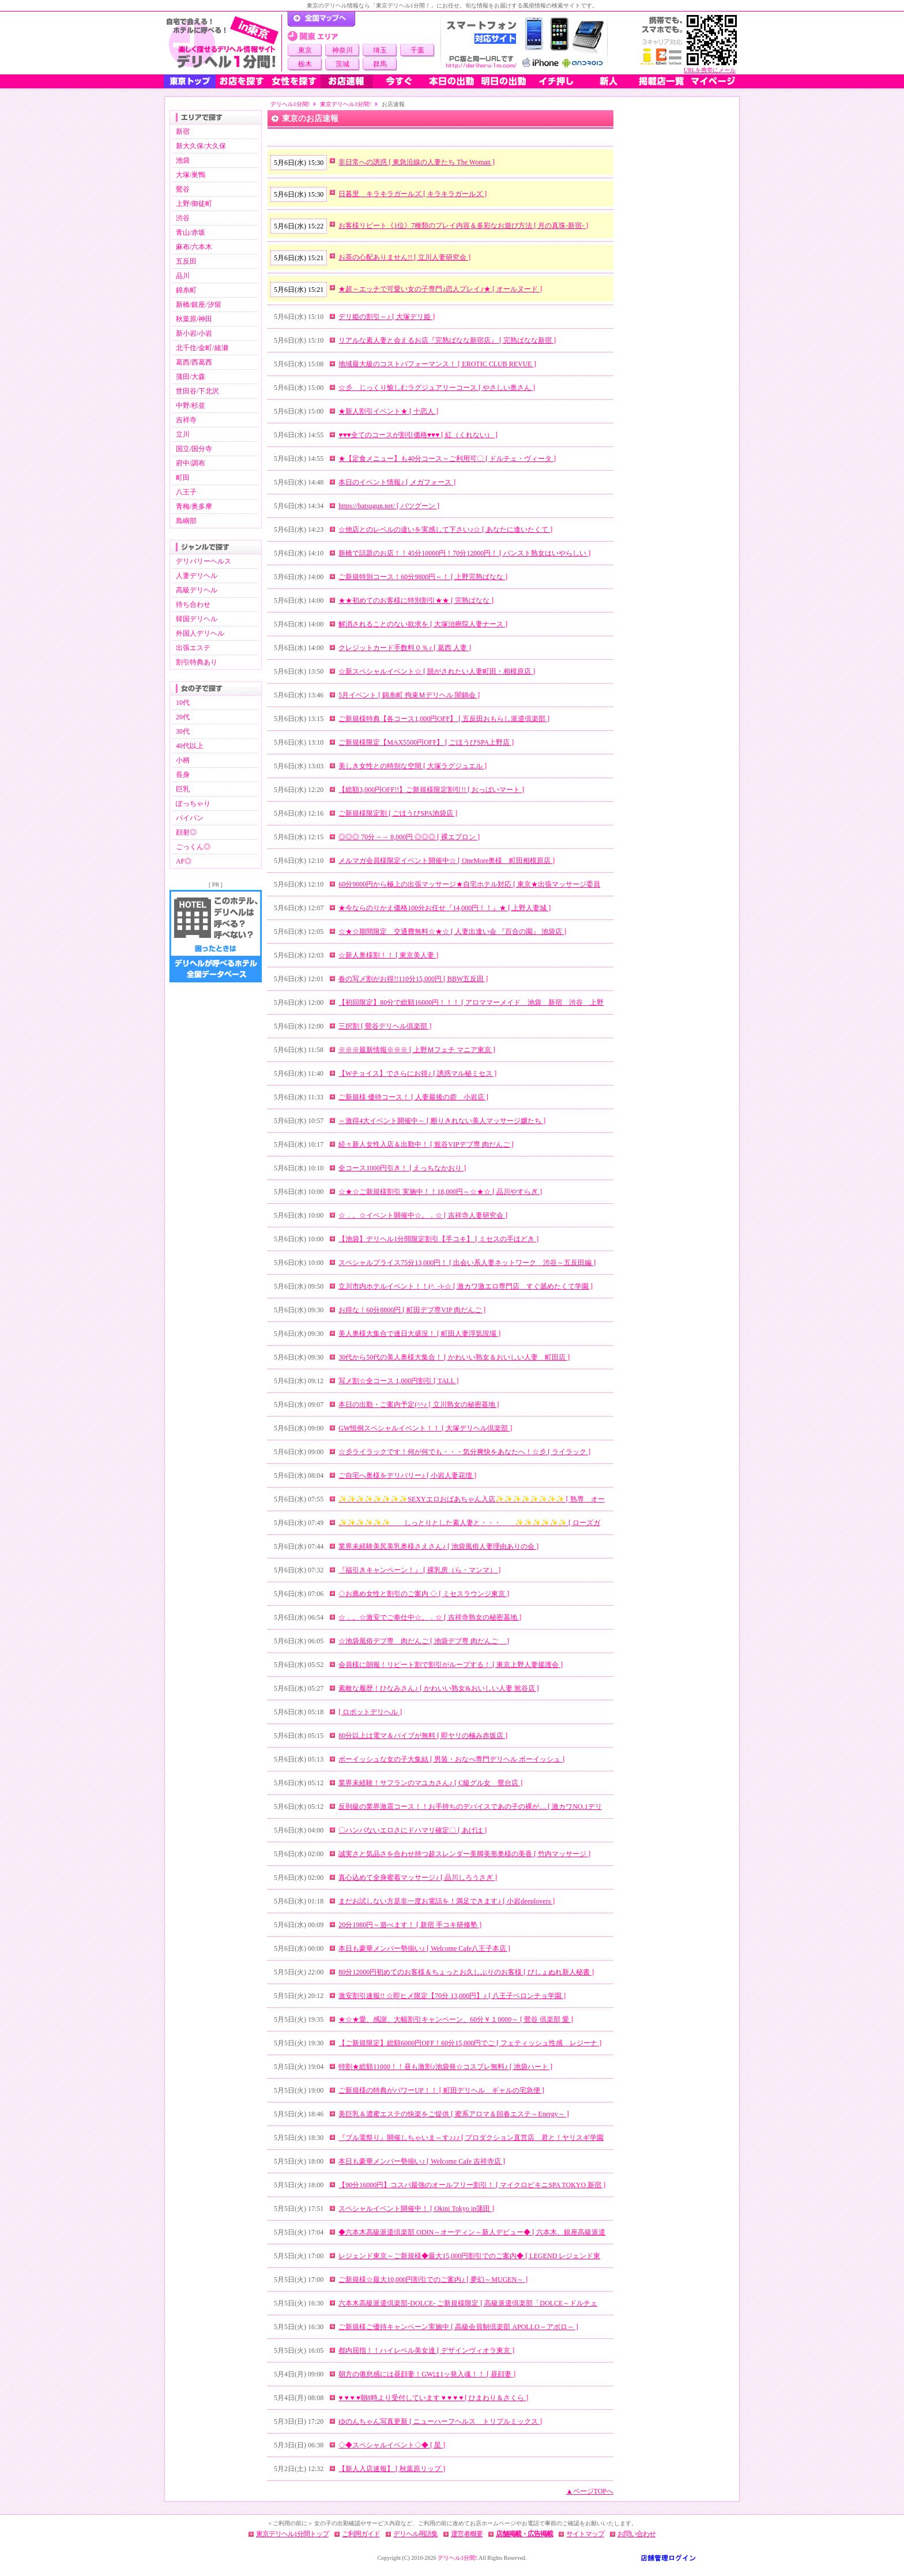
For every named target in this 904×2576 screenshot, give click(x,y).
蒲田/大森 (190, 377)
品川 (183, 276)
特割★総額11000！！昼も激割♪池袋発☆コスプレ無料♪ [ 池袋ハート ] (445, 2067)
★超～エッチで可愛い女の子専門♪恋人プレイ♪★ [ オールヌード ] (440, 289)
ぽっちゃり (193, 803)
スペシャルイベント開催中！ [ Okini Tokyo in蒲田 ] (416, 2209)
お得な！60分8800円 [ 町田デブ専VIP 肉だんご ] (411, 1310)
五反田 (186, 261)
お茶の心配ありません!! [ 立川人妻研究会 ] (404, 257)
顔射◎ (186, 832)
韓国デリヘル (196, 619)
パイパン (190, 818)
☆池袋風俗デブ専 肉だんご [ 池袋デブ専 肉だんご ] (423, 1641)
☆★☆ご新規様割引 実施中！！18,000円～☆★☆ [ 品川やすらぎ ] (440, 1192)
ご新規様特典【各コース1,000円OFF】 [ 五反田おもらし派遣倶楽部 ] (443, 719)
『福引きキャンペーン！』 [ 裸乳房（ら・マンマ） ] (419, 1570)
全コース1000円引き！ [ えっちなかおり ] (402, 1168)
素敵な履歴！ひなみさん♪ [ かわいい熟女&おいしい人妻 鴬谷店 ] (438, 1688)
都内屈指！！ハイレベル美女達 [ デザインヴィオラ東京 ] (426, 2350)
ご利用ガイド (361, 2534)
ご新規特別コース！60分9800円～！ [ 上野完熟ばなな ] (422, 577)
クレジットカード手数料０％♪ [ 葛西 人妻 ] (404, 648)
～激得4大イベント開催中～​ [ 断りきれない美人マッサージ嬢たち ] (441, 1121)
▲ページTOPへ (589, 2491)
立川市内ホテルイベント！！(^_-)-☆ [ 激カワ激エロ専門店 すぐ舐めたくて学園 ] (465, 1286)
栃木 (305, 64)
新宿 (183, 131)
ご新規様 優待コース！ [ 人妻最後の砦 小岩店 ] (413, 1097)
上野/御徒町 (194, 204)
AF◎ (183, 861)
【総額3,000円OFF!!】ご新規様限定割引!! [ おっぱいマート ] (431, 790)
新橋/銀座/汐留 (198, 305)
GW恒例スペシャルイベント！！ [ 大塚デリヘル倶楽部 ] (425, 1428)
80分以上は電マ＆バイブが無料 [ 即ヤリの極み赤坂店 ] (422, 1736)
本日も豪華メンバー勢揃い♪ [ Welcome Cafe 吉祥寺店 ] (421, 2161)
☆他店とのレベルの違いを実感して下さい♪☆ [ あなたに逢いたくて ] (445, 529)
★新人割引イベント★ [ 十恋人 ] (388, 411)
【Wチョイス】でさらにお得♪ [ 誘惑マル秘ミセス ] (417, 1073)
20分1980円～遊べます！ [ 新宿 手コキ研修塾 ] (409, 1925)
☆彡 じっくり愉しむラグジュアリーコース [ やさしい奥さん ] (436, 388)
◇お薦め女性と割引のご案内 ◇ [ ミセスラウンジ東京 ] (423, 1594)
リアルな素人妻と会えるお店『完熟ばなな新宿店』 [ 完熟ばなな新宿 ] (447, 340)
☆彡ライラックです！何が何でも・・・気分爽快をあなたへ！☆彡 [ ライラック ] (464, 1452)
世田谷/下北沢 (197, 391)
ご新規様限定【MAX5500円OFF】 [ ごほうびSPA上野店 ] (426, 742)
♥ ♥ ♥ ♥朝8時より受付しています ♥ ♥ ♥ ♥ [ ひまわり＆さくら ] (433, 2398)
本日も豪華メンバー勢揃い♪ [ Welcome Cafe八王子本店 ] (424, 1948)
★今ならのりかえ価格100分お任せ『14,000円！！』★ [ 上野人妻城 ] (444, 908)
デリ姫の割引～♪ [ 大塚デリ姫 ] (386, 317)
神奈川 (342, 50)
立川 (183, 434)
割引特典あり (196, 662)
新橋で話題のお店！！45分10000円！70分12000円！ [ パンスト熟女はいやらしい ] (464, 553)
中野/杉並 (190, 405)
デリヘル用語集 (415, 2534)
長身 (183, 775)
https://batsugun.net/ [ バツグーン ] (388, 506)
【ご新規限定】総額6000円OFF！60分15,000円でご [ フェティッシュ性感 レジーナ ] (469, 2043)
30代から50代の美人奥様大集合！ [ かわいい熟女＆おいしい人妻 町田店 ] (454, 1357)
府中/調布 (190, 463)
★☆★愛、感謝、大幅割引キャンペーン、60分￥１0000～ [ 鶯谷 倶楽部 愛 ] (455, 2019)
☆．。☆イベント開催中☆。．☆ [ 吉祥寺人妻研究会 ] (422, 1215)
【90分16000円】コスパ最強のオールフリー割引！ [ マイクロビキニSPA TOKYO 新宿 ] (471, 2185)
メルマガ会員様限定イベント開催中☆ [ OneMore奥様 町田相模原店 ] (446, 861)
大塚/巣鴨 (190, 175)
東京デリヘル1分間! (345, 104)
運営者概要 (467, 2534)
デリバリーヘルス (203, 561)
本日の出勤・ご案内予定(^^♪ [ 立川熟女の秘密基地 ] (418, 1404)
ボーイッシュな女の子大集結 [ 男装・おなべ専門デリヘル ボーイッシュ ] (451, 1759)
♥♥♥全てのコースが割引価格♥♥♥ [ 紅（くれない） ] (418, 435)
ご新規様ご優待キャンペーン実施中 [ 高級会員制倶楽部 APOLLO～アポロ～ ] (458, 2327)
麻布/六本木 (194, 247)
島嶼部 (186, 521)
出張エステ (193, 648)
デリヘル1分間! (290, 104)
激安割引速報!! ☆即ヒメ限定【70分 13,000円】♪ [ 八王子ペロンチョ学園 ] (452, 1996)
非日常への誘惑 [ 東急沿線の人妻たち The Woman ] (416, 162)
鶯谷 (183, 189)
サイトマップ (585, 2534)
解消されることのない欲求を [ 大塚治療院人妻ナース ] (422, 624)
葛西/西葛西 (194, 362)
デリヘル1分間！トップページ (321, 19)
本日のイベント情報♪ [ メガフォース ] (396, 482)
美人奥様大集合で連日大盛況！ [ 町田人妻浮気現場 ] (419, 1334)
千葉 (417, 50)
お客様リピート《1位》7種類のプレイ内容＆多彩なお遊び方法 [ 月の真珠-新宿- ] (463, 225)
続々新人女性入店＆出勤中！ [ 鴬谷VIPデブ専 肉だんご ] (425, 1144)
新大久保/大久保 (201, 146)
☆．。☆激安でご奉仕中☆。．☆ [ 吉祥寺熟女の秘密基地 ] (429, 1617)
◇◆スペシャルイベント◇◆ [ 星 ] (391, 2445)
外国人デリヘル (200, 633)
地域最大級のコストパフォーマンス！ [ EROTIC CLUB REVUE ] (437, 364)
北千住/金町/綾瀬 (202, 348)
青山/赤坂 (190, 232)
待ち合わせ (193, 604)
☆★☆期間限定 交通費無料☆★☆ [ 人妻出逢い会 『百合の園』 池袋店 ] (452, 931)
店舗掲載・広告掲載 (524, 2534)
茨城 (342, 64)
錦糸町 (186, 290)
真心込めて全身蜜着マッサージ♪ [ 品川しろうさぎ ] (417, 1877)
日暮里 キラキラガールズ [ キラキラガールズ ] (412, 194)
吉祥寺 (186, 420)
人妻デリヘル (196, 576)
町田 (183, 478)
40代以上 (190, 746)
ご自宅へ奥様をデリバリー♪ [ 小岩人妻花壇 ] (407, 1475)
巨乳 (183, 789)
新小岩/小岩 (194, 333)
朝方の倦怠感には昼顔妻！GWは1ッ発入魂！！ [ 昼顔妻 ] (426, 2374)
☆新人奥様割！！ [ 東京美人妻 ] (388, 955)
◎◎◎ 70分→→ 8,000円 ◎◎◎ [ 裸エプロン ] (409, 837)
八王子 (186, 492)
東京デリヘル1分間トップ (292, 2534)
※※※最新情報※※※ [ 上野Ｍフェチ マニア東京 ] (416, 1050)
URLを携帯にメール (710, 70)
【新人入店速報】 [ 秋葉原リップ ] (391, 2469)
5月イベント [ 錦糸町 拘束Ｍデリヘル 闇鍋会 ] (409, 695)
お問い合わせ (636, 2534)
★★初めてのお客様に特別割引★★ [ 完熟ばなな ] (416, 600)
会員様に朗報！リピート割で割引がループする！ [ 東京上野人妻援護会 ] (450, 1665)
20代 (183, 717)
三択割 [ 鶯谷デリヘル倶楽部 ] (384, 1026)
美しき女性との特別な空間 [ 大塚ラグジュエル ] (412, 766)
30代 (183, 731)
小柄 (183, 760)
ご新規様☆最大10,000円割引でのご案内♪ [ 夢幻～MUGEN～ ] (433, 2279)
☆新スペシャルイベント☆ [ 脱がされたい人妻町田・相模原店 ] (436, 671)
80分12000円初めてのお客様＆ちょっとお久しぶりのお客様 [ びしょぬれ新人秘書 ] (466, 1972)
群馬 (380, 64)
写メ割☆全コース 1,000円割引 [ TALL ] (398, 1381)
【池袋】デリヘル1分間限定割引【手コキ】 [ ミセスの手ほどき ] (438, 1239)
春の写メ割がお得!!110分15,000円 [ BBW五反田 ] (413, 979)
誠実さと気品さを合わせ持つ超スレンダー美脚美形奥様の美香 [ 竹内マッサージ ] (464, 1854)
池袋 (183, 160)
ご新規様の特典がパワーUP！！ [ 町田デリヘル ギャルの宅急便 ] (441, 2090)
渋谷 (183, 218)
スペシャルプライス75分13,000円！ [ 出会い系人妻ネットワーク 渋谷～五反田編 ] (467, 1263)
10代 (183, 703)
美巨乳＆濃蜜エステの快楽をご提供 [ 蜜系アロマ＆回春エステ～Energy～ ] (453, 2114)
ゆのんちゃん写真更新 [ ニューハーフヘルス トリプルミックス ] (440, 2421)
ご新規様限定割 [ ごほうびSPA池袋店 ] (397, 813)
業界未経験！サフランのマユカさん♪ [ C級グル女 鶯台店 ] (430, 1783)
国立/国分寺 (194, 449)
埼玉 (380, 50)
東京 (305, 50)
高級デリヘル (196, 590)
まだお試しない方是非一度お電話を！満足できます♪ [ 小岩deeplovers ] (446, 1901)
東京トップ (190, 81)
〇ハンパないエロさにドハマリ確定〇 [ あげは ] (412, 1830)
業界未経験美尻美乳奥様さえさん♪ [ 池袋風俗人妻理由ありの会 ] (438, 1546)
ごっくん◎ (193, 847)
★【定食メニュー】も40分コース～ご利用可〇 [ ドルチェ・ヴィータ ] (447, 459)
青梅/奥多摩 (194, 506)
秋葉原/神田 (194, 319)
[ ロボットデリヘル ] (370, 1712)
